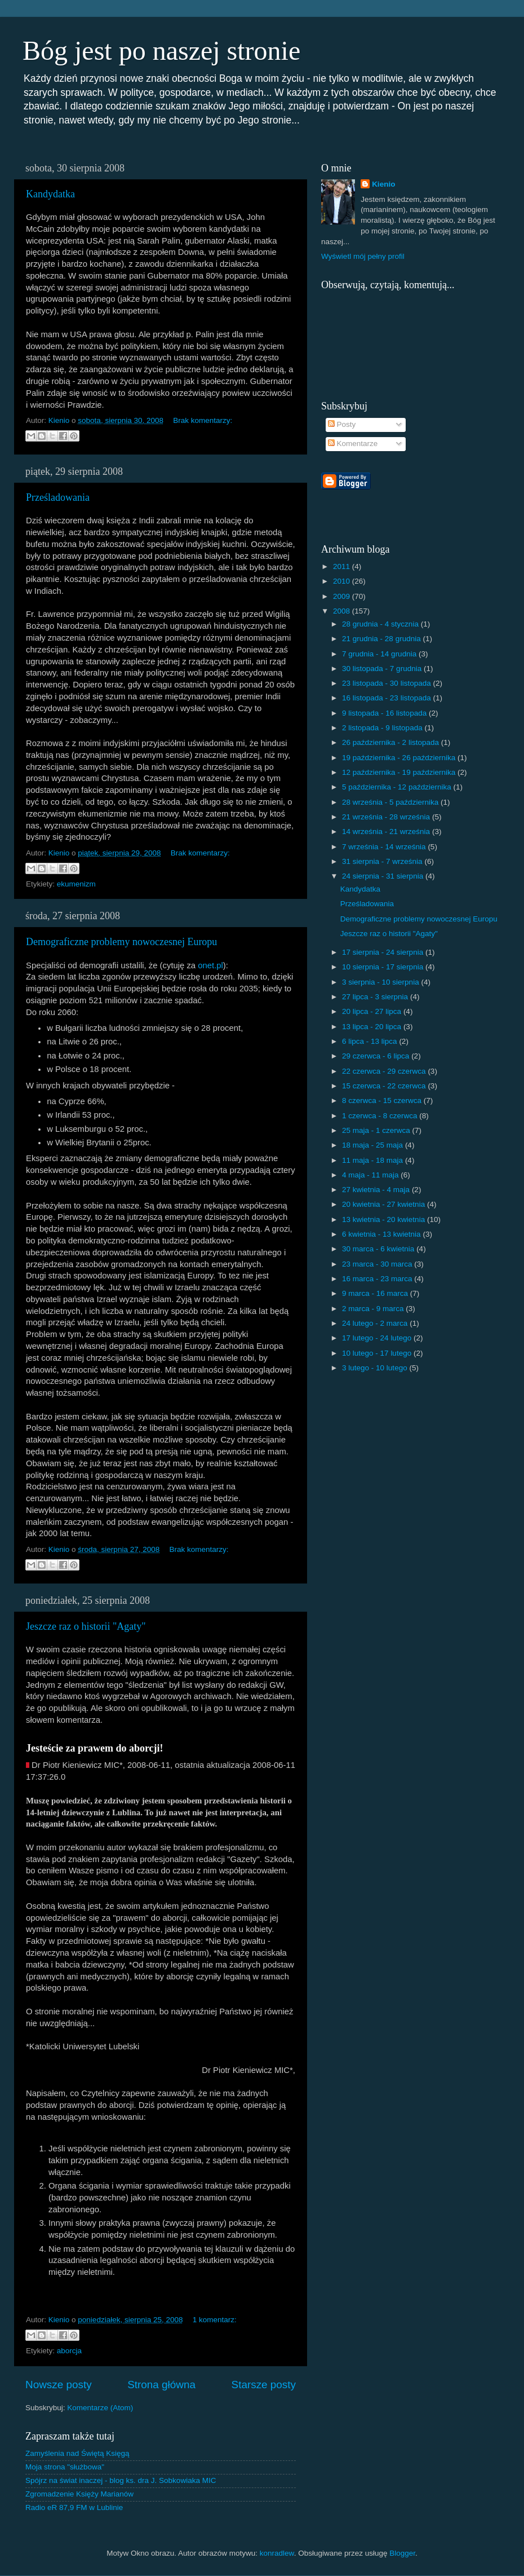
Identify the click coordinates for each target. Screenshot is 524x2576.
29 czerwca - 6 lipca (376, 1056)
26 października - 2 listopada (391, 742)
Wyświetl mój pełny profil (363, 256)
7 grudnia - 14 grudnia (380, 654)
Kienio (383, 184)
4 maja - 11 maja (371, 1175)
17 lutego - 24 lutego (378, 1338)
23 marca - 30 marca (378, 1264)
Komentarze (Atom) (100, 2407)
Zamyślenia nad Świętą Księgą (77, 2453)
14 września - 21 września (387, 831)
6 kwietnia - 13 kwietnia (382, 1234)
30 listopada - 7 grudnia (383, 668)
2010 (342, 581)
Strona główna (161, 2384)
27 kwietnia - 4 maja (377, 1189)
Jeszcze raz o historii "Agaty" (86, 1626)
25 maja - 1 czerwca (377, 1130)
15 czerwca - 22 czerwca (385, 1086)
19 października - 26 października (400, 757)
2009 (342, 596)
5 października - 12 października (397, 787)
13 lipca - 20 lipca (372, 1026)
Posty (342, 424)
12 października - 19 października (400, 772)
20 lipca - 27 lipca (372, 1011)
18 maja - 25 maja (373, 1145)
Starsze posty (264, 2384)
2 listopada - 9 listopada (383, 728)
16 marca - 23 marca (378, 1278)
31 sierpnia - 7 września (383, 861)
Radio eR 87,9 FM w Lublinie (74, 2507)
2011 (342, 566)
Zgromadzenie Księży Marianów (79, 2494)
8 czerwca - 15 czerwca (383, 1100)
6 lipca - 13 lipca (370, 1041)
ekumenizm (76, 884)
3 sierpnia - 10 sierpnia (381, 982)
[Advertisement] (452, 498)
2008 (342, 611)
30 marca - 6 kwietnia (379, 1249)
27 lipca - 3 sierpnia (376, 997)
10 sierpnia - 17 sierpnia (383, 967)
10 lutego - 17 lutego (378, 1353)
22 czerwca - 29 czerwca (385, 1071)
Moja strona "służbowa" (64, 2467)
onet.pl (210, 965)
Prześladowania (58, 497)
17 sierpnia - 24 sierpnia (383, 952)
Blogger (402, 2553)
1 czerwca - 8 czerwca (380, 1115)
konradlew (277, 2553)
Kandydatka (50, 194)
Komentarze (353, 443)
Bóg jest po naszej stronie (161, 50)
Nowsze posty (58, 2384)
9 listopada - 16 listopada (385, 713)
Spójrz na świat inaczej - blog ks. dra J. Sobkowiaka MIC (120, 2480)
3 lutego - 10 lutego (375, 1368)
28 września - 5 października (391, 802)
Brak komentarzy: (202, 420)
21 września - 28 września (387, 817)
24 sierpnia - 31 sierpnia (383, 876)
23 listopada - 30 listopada (387, 683)
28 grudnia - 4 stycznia (381, 624)
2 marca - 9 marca (374, 1308)
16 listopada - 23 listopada (387, 698)
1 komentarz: (215, 2319)
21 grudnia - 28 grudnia (382, 638)
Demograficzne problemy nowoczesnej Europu (121, 941)
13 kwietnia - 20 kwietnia (384, 1219)
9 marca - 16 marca (376, 1293)
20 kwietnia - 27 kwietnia (384, 1204)
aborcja (69, 2350)
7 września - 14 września (385, 847)
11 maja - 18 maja (373, 1160)
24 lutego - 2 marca (376, 1323)
